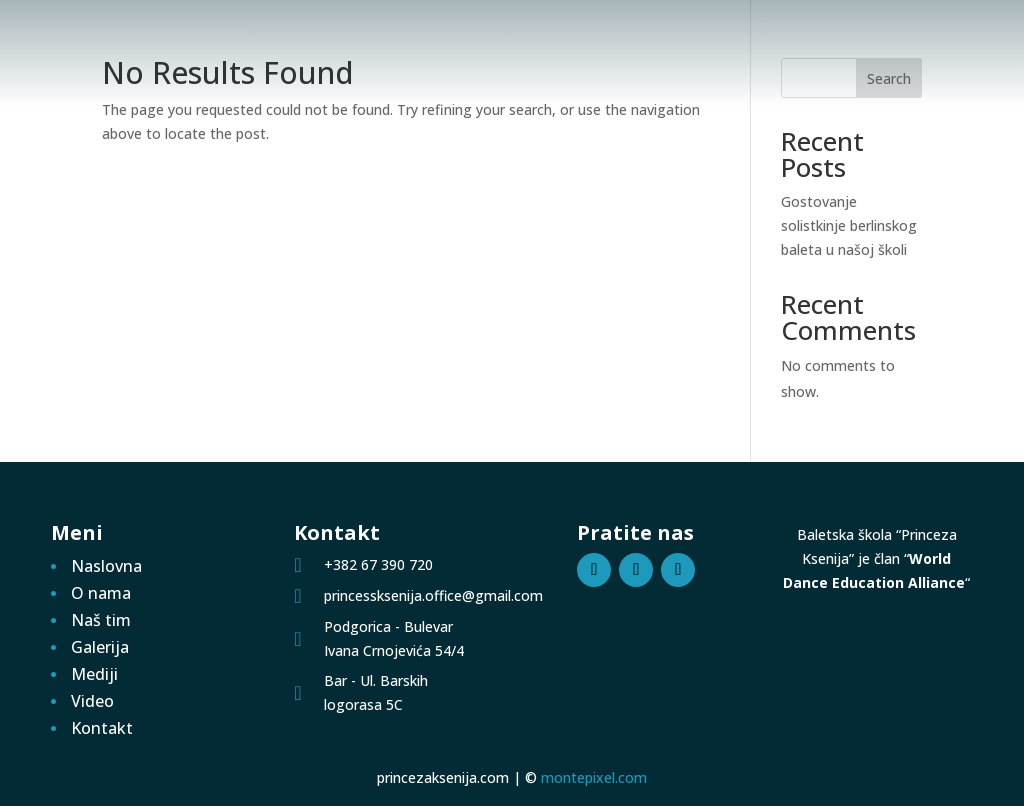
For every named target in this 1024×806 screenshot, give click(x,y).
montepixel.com (594, 777)
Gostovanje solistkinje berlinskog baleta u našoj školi (849, 225)
